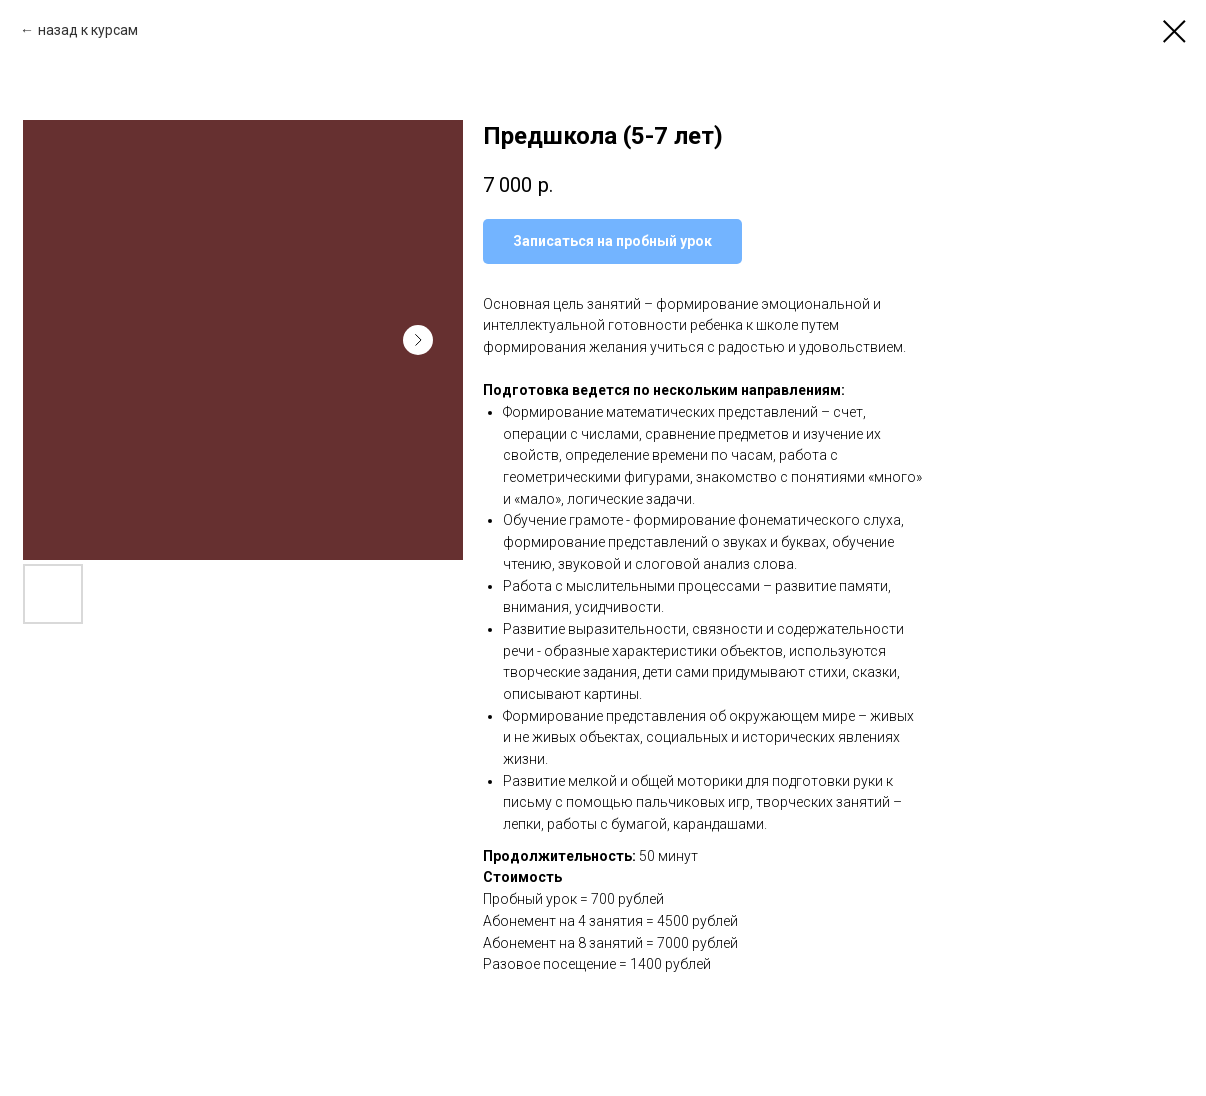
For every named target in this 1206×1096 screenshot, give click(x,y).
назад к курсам (88, 30)
